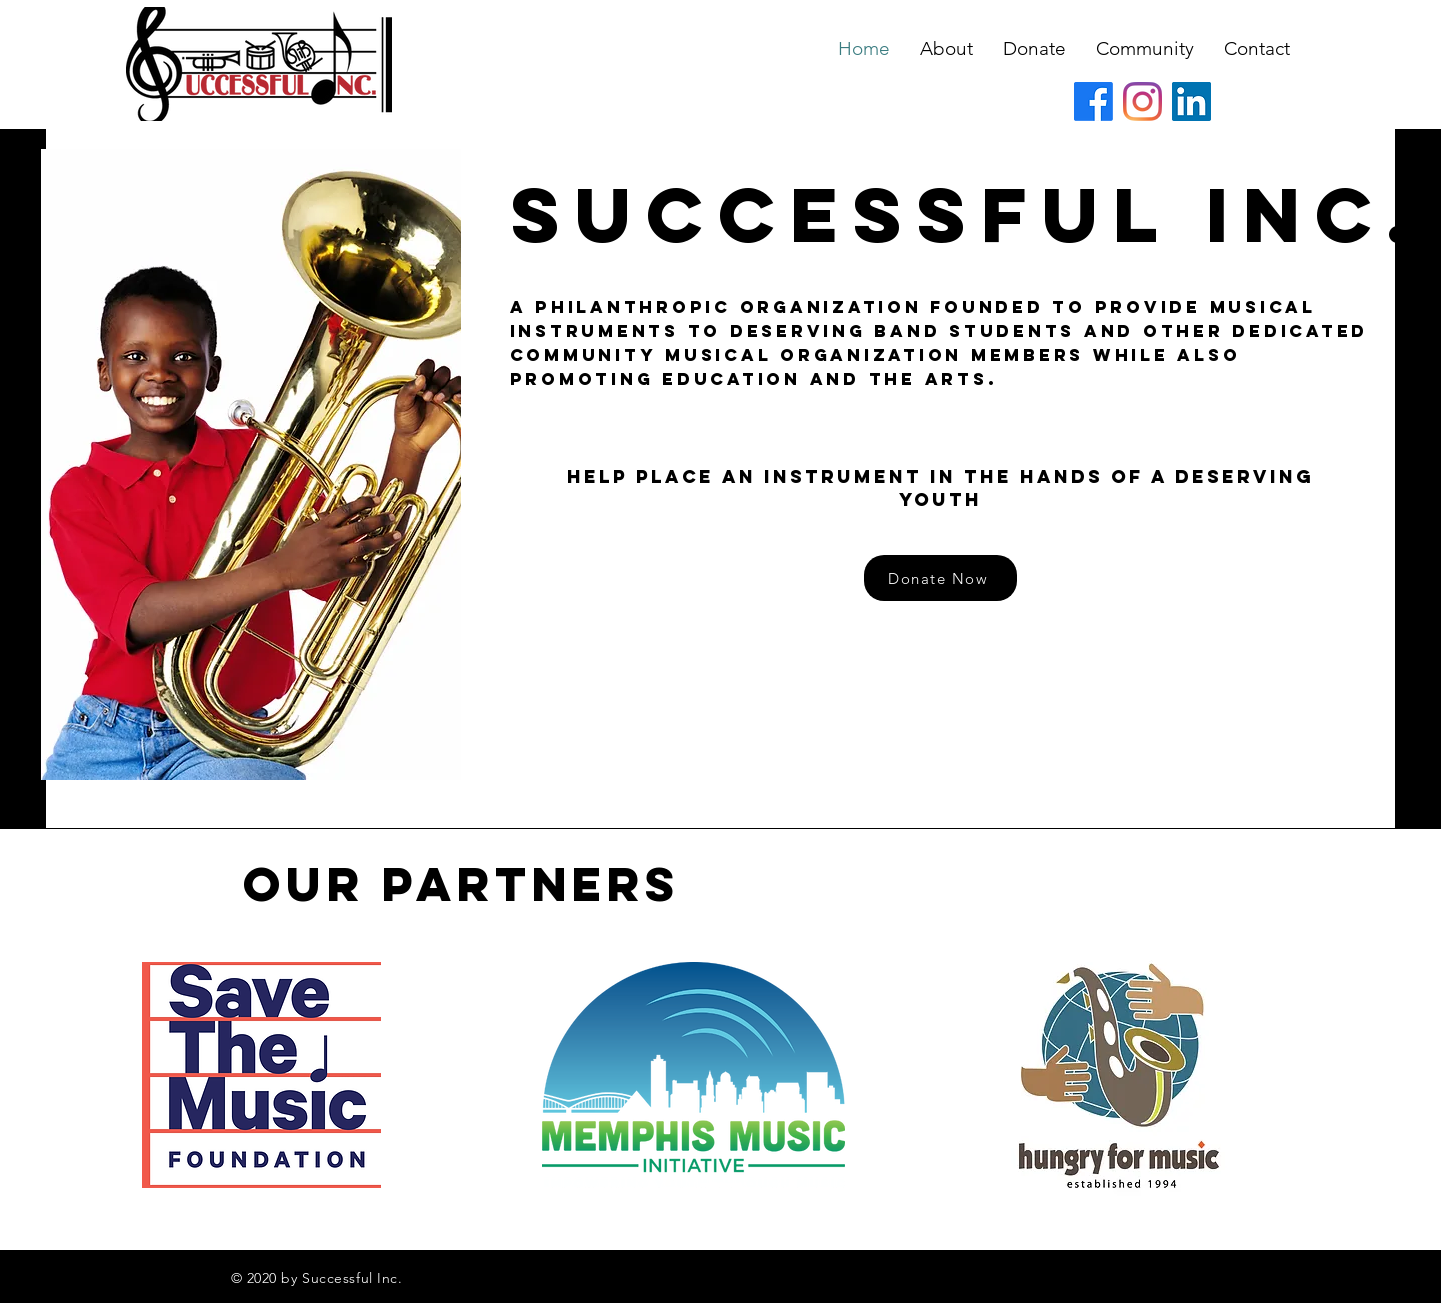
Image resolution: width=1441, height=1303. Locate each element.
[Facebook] (1093, 101)
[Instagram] (1142, 101)
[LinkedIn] (1191, 101)
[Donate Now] (940, 578)
